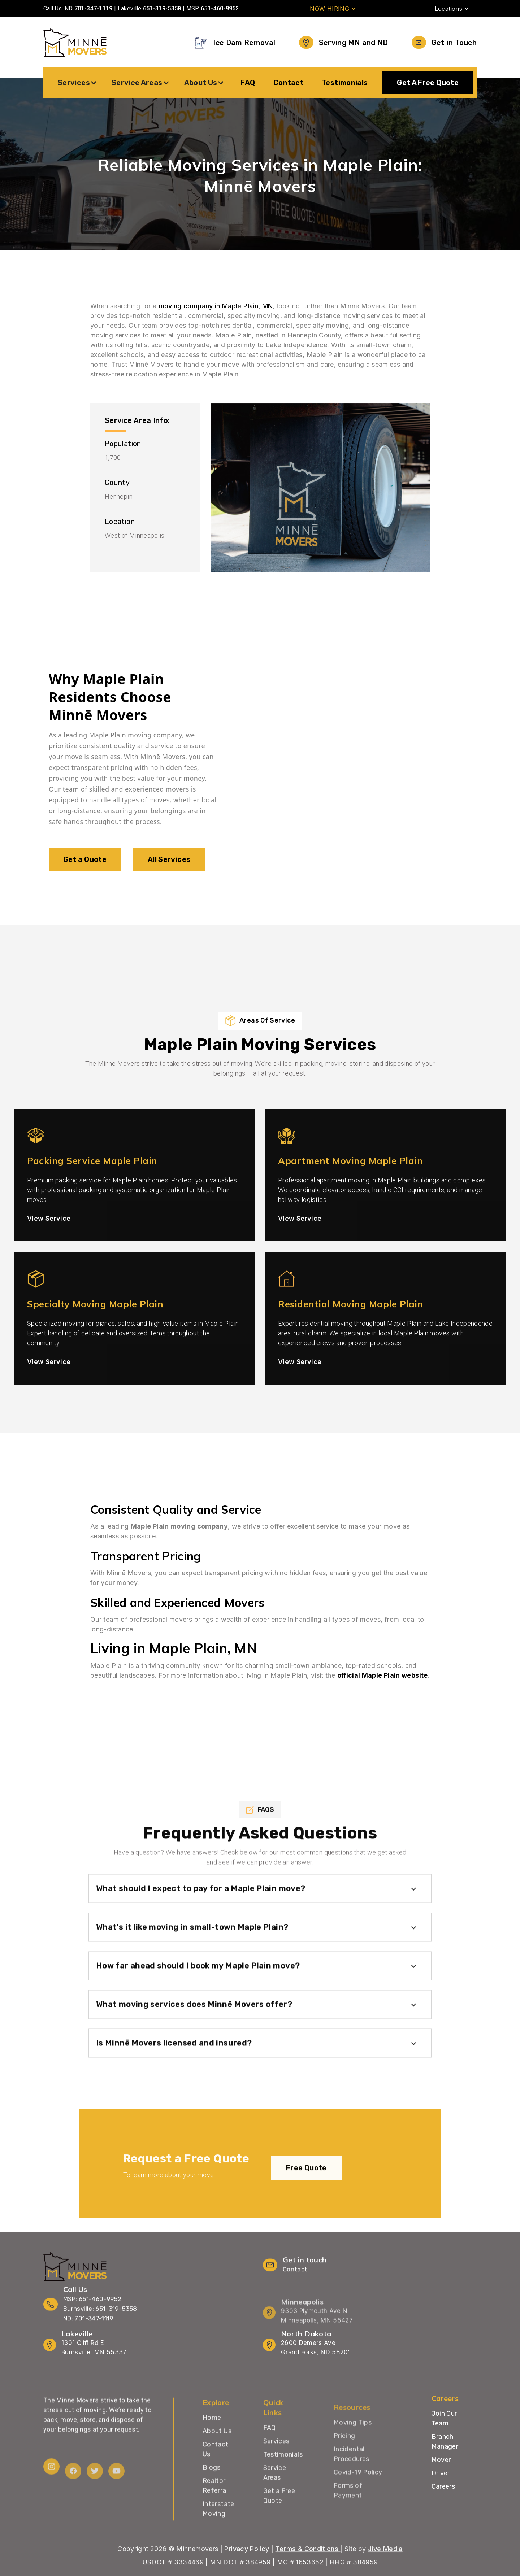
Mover (441, 2460)
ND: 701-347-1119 (88, 2324)
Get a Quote (85, 868)
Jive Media (385, 2566)
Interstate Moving (218, 2534)
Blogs (212, 2493)
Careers (443, 2486)
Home (212, 2443)
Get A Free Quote (428, 82)
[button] (333, 8)
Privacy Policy (246, 2566)
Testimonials (345, 82)
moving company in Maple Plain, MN (216, 306)
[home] (75, 42)
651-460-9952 (220, 8)
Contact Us (216, 2475)
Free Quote (306, 2184)
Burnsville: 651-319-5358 (100, 2315)
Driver (441, 2473)
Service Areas (274, 2498)
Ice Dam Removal (244, 42)
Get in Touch (454, 42)
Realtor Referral (215, 2511)
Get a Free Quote (279, 2521)
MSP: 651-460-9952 (92, 2305)
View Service (48, 1235)
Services (276, 2467)
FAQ (247, 82)
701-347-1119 (93, 8)
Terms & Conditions (308, 2566)
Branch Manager (445, 2441)
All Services (169, 868)
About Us (217, 2457)
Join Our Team (444, 2418)
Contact (288, 82)
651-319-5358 (162, 8)
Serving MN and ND (353, 42)
